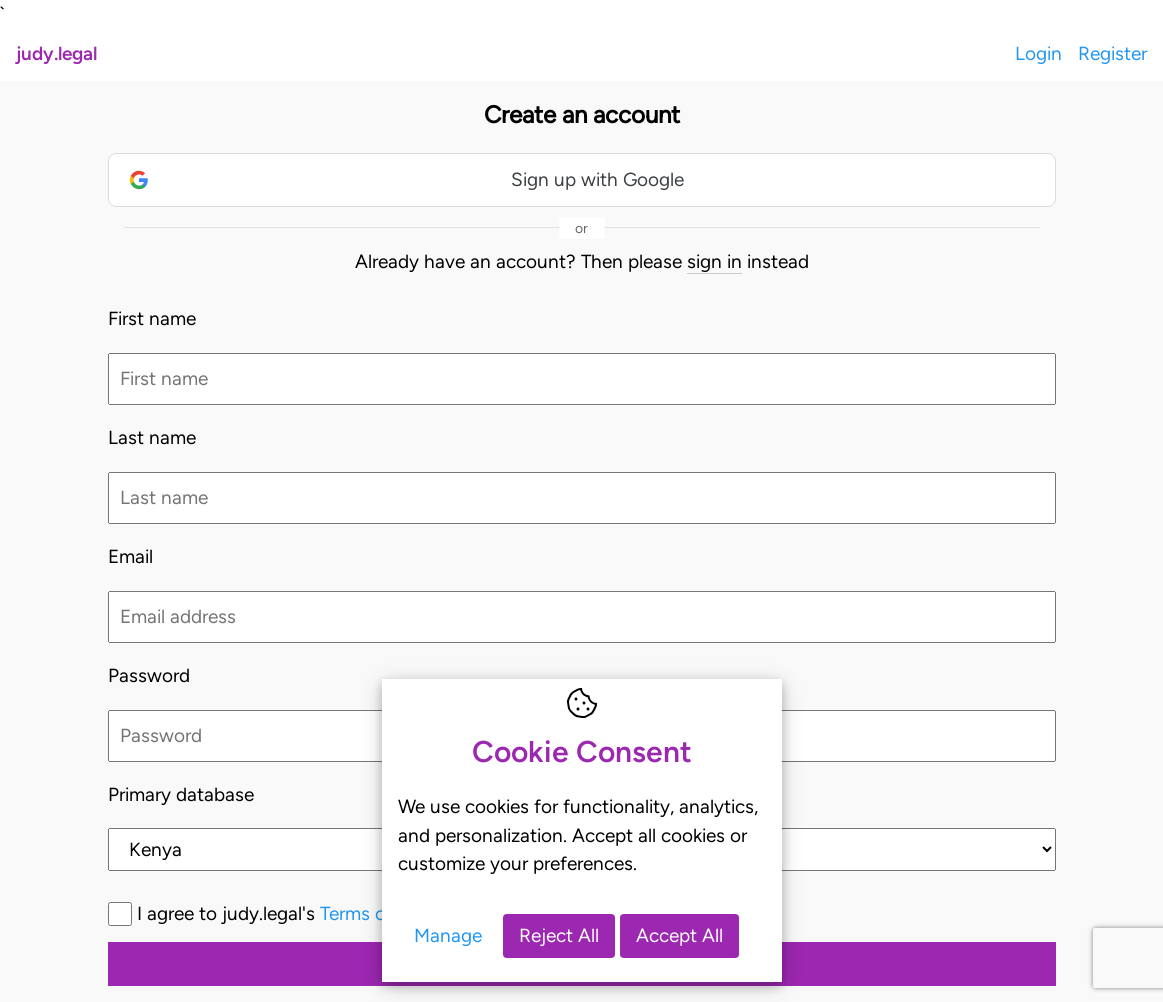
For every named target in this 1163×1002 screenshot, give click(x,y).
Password (149, 675)
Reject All (559, 935)
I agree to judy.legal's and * (370, 913)
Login (1038, 53)
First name (152, 318)
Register (1112, 53)
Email (130, 556)
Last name (152, 437)
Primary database (181, 794)
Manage (448, 935)
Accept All (679, 935)
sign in (714, 261)
